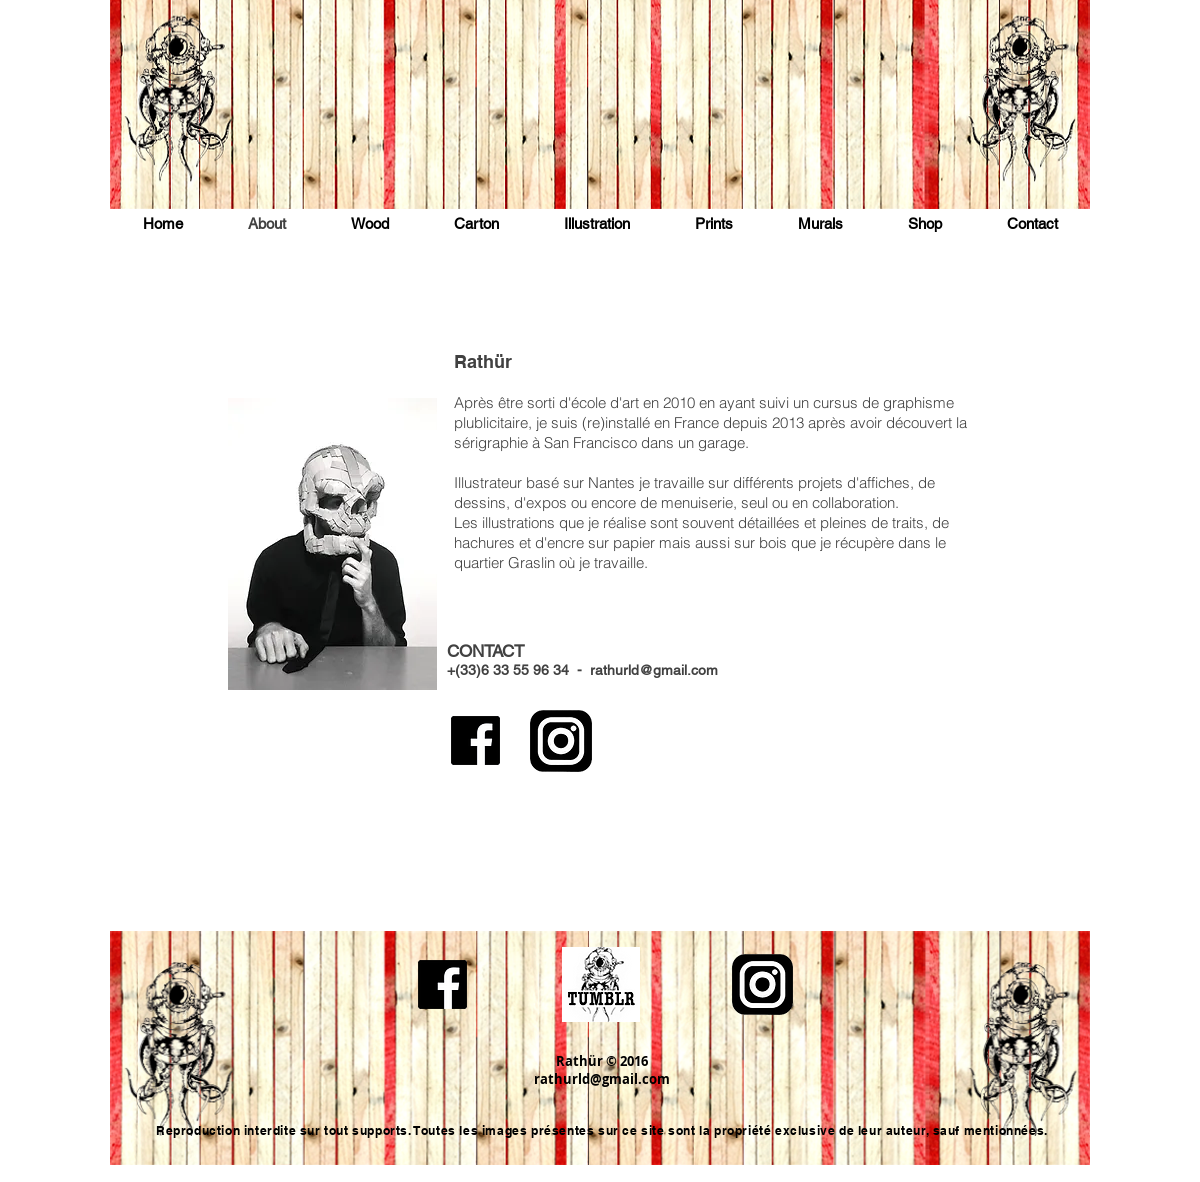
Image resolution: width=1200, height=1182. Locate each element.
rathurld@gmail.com (654, 670)
